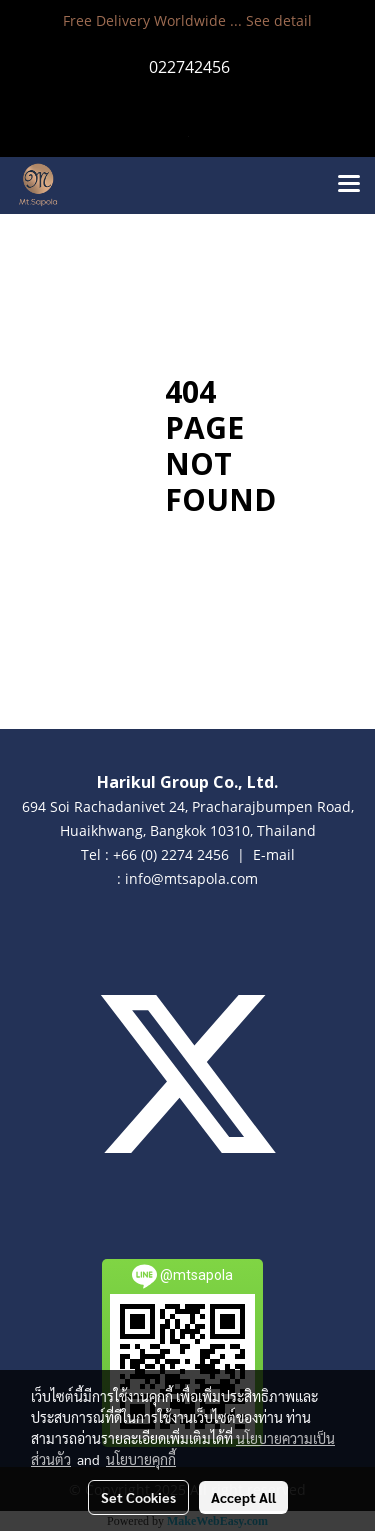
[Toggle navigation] (349, 185)
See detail (279, 20)
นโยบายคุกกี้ (141, 1459)
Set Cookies (138, 1497)
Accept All (243, 1497)
